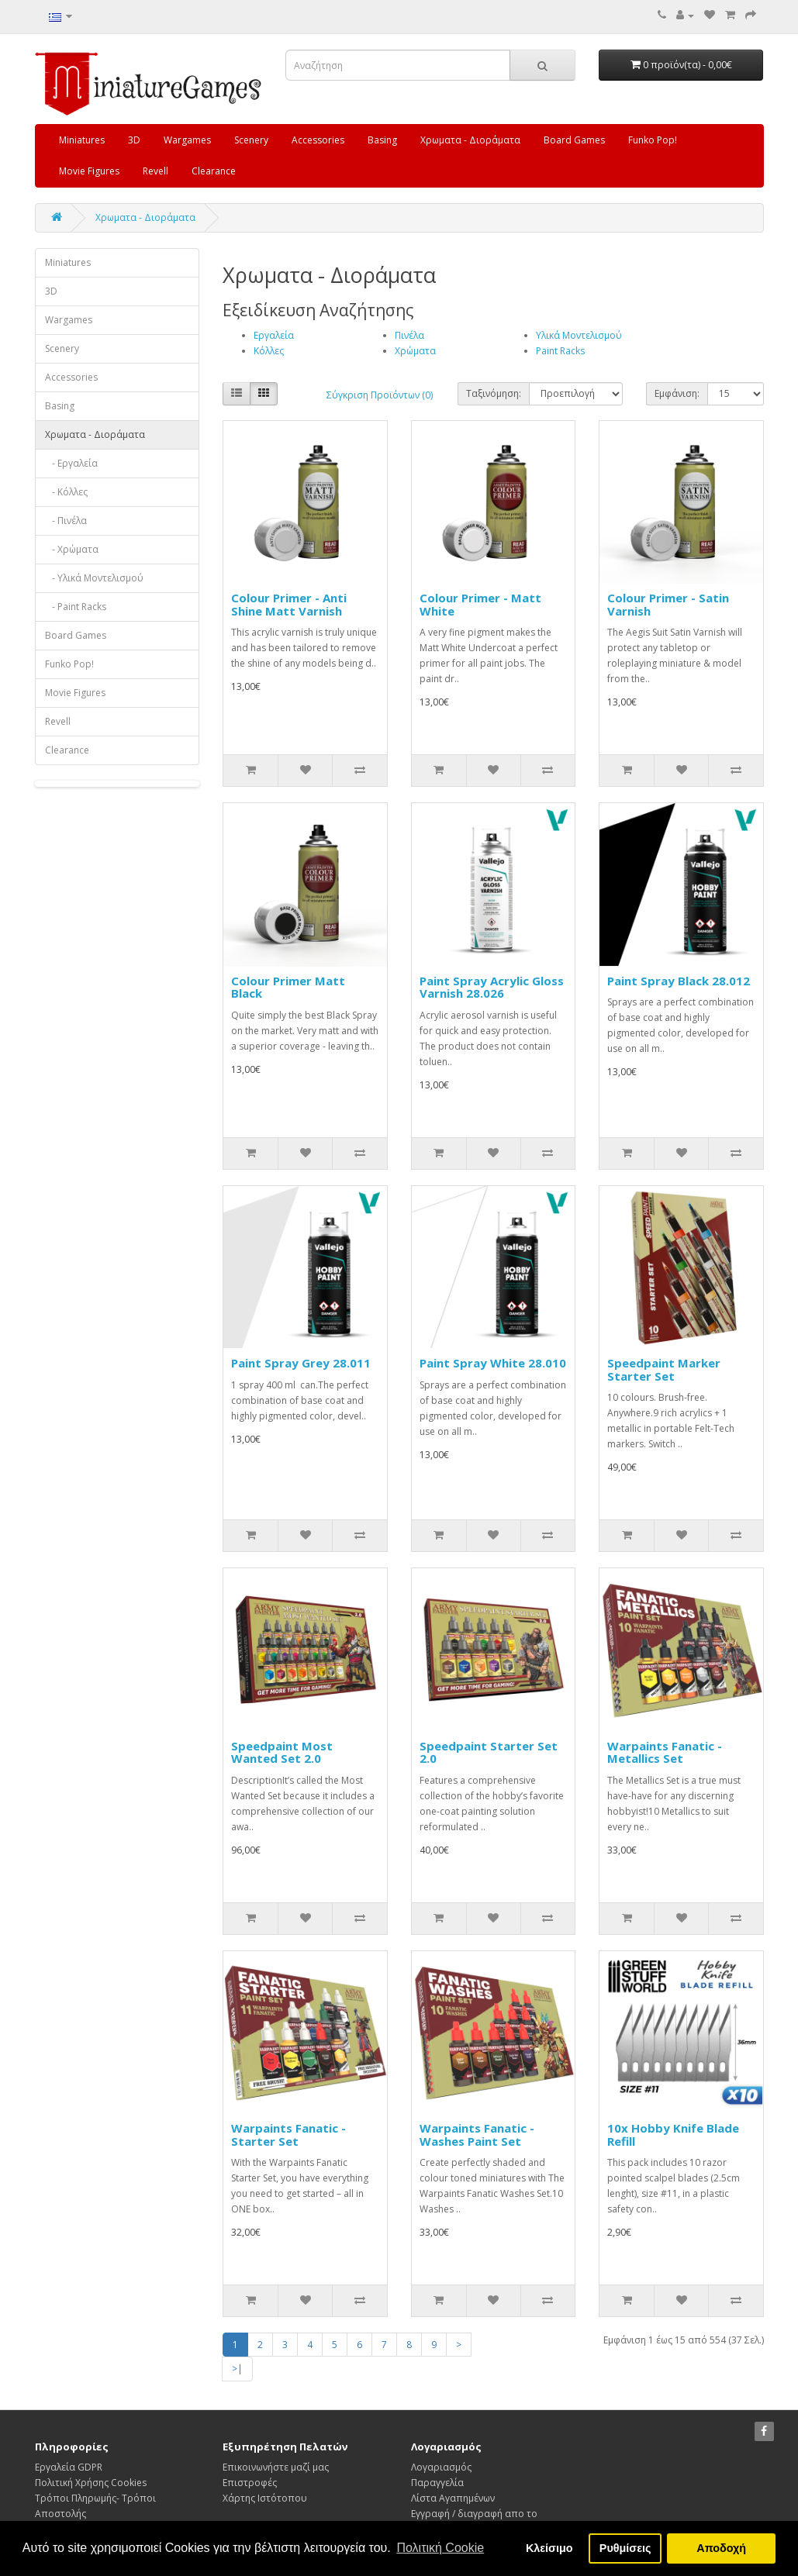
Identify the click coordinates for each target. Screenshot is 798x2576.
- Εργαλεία (71, 463)
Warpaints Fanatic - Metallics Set (664, 1752)
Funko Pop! (652, 140)
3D (134, 140)
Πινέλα (409, 335)
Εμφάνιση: (677, 393)
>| (237, 2368)
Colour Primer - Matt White (480, 604)
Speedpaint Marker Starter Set (663, 1369)
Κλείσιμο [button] (549, 2548)
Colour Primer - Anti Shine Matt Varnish (289, 604)
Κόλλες (269, 350)
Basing (382, 140)
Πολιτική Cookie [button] (440, 2547)
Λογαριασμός (441, 2467)
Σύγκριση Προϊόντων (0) (379, 395)
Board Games (574, 140)
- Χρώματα (71, 549)
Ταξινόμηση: (493, 393)
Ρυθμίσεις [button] (625, 2548)
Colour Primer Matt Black (288, 987)
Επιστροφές (250, 2482)
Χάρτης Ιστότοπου (265, 2498)
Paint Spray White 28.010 (493, 1363)
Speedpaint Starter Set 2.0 (489, 1752)
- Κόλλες (66, 491)
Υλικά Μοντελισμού (579, 335)
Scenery (251, 140)
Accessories (318, 140)
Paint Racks (560, 350)
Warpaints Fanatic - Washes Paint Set (477, 2134)
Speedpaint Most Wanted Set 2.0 (282, 1752)
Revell (155, 171)
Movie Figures (89, 171)
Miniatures (82, 140)
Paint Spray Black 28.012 (678, 980)
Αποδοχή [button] (721, 2548)
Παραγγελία (437, 2482)
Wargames (187, 140)
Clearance (214, 171)
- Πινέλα (66, 520)
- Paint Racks (75, 606)
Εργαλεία (274, 335)
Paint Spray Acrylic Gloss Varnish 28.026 (492, 987)
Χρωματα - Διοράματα (470, 140)
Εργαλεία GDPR (68, 2467)
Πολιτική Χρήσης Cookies (91, 2482)
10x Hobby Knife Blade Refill (673, 2134)
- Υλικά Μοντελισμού (94, 578)
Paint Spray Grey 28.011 (301, 1363)
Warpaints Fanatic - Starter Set (288, 2134)
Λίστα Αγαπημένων (453, 2498)
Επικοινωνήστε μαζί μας (276, 2467)
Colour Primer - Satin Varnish (668, 604)
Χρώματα (415, 350)
